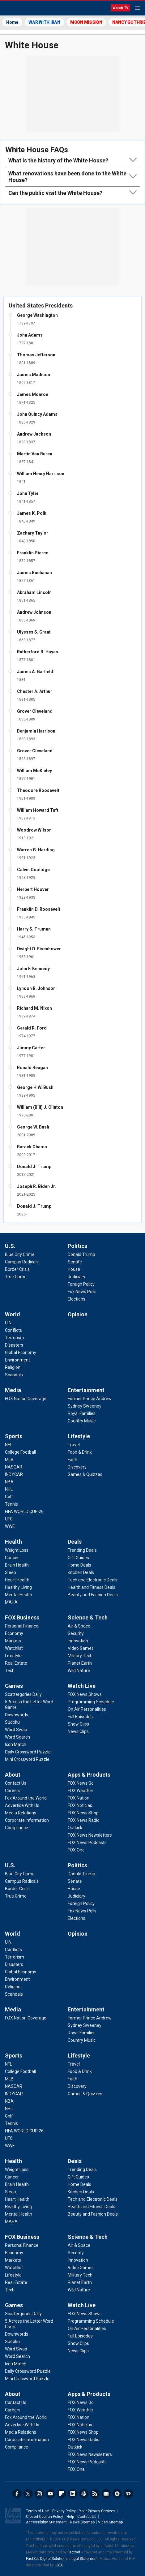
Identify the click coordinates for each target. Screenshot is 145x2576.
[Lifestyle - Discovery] (77, 1466)
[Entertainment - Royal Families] (82, 1413)
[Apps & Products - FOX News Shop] (83, 1812)
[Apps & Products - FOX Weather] (80, 1790)
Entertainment (86, 1390)
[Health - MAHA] (11, 1602)
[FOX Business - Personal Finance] (21, 1625)
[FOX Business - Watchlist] (14, 1648)
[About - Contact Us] (15, 1783)
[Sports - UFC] (9, 1518)
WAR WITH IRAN (44, 22)
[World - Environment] (17, 1359)
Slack (83, 2493)
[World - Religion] (12, 1367)
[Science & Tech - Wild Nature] (79, 1670)
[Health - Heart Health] (17, 1579)
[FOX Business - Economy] (14, 1633)
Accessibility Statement (46, 2522)
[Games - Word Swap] (16, 1729)
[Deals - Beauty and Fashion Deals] (93, 1594)
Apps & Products (89, 1774)
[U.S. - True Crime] (16, 1276)
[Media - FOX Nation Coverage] (25, 1398)
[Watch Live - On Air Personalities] (87, 1709)
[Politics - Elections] (76, 1299)
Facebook (17, 2493)
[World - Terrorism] (14, 1337)
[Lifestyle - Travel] (74, 1444)
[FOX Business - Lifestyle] (13, 1655)
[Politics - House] (74, 1269)
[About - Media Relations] (20, 1812)
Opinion (77, 1314)
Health (13, 1541)
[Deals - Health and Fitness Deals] (91, 1587)
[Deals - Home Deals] (79, 1565)
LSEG (59, 2565)
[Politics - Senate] (75, 1261)
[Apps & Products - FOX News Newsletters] (90, 1835)
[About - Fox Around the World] (26, 1797)
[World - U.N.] (8, 1322)
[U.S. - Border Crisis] (17, 1269)
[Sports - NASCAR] (13, 1466)
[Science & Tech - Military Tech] (80, 1655)
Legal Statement (84, 2559)
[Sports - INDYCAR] (14, 1474)
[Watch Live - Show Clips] (78, 1724)
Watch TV (120, 8)
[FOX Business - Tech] (10, 1670)
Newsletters (106, 2493)
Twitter (28, 2493)
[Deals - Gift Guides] (78, 1557)
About (12, 1774)
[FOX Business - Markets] (13, 1640)
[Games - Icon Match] (15, 1744)
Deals (75, 1541)
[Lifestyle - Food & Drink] (80, 1452)
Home (12, 22)
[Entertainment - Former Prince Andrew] (90, 1398)
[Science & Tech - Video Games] (81, 1648)
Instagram (39, 2493)
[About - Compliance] (16, 1827)
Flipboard (61, 2493)
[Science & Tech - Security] (76, 1633)
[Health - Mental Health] (18, 1594)
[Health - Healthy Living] (18, 1587)
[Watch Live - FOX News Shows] (85, 1694)
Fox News (21, 8)
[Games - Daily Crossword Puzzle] (28, 1751)
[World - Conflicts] (13, 1330)
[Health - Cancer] (12, 1557)
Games (14, 1686)
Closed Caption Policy (44, 2516)
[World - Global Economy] (20, 1352)
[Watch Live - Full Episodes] (80, 1716)
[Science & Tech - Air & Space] (79, 1625)
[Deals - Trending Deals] (82, 1550)
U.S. (10, 1246)
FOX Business (22, 1617)
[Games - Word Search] (17, 1737)
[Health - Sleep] (10, 1572)
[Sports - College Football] (20, 1452)
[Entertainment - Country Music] (82, 1420)
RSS (95, 2493)
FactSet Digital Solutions (47, 2559)
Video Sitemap (110, 2522)
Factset (73, 2552)
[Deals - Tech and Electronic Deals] (92, 1579)
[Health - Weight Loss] (16, 1550)
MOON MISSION (86, 22)
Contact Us (86, 2516)
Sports (13, 1436)
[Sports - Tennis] (11, 1504)
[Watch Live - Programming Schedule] (91, 1701)
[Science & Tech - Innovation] (78, 1640)
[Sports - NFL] (8, 1444)
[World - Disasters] (14, 1345)
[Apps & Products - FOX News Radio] (84, 1820)
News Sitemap (82, 2522)
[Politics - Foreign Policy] (81, 1284)
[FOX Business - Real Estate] (16, 1663)
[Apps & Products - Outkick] (75, 1827)
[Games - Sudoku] (12, 1722)
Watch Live (82, 1686)
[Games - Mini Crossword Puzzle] (27, 1759)
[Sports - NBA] (9, 1481)
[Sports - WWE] (10, 1526)
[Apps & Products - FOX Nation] (78, 1797)
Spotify (117, 2493)
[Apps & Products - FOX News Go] (81, 1783)
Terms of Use (37, 2511)
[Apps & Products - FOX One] (76, 1849)
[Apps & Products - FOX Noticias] (80, 1805)
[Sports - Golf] (9, 1496)
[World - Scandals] (14, 1374)
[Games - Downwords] (16, 1714)
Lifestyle (79, 1436)
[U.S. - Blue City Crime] (20, 1254)
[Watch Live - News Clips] (78, 1731)
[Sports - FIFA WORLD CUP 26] (24, 1511)
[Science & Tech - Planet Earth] (80, 1663)
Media (13, 1390)
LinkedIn (72, 2493)
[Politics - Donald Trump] (81, 1254)
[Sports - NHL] (9, 1489)
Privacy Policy (64, 2511)
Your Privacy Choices (97, 2511)
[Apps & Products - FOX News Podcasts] (87, 1842)
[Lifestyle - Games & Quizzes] (85, 1474)
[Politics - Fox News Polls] (82, 1291)
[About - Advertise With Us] (22, 1805)
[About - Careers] (12, 1790)
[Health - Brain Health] (17, 1565)
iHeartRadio (128, 2493)
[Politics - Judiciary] (76, 1276)
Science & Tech (88, 1617)
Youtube (50, 2493)
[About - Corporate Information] (27, 1820)
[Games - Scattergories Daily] (23, 1694)
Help (70, 2516)
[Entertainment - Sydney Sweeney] (84, 1406)
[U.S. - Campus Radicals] (22, 1261)
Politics (77, 1246)
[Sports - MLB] (9, 1459)
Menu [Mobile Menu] (137, 8)
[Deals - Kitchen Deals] (81, 1572)
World (12, 1314)
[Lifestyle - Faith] (72, 1459)
